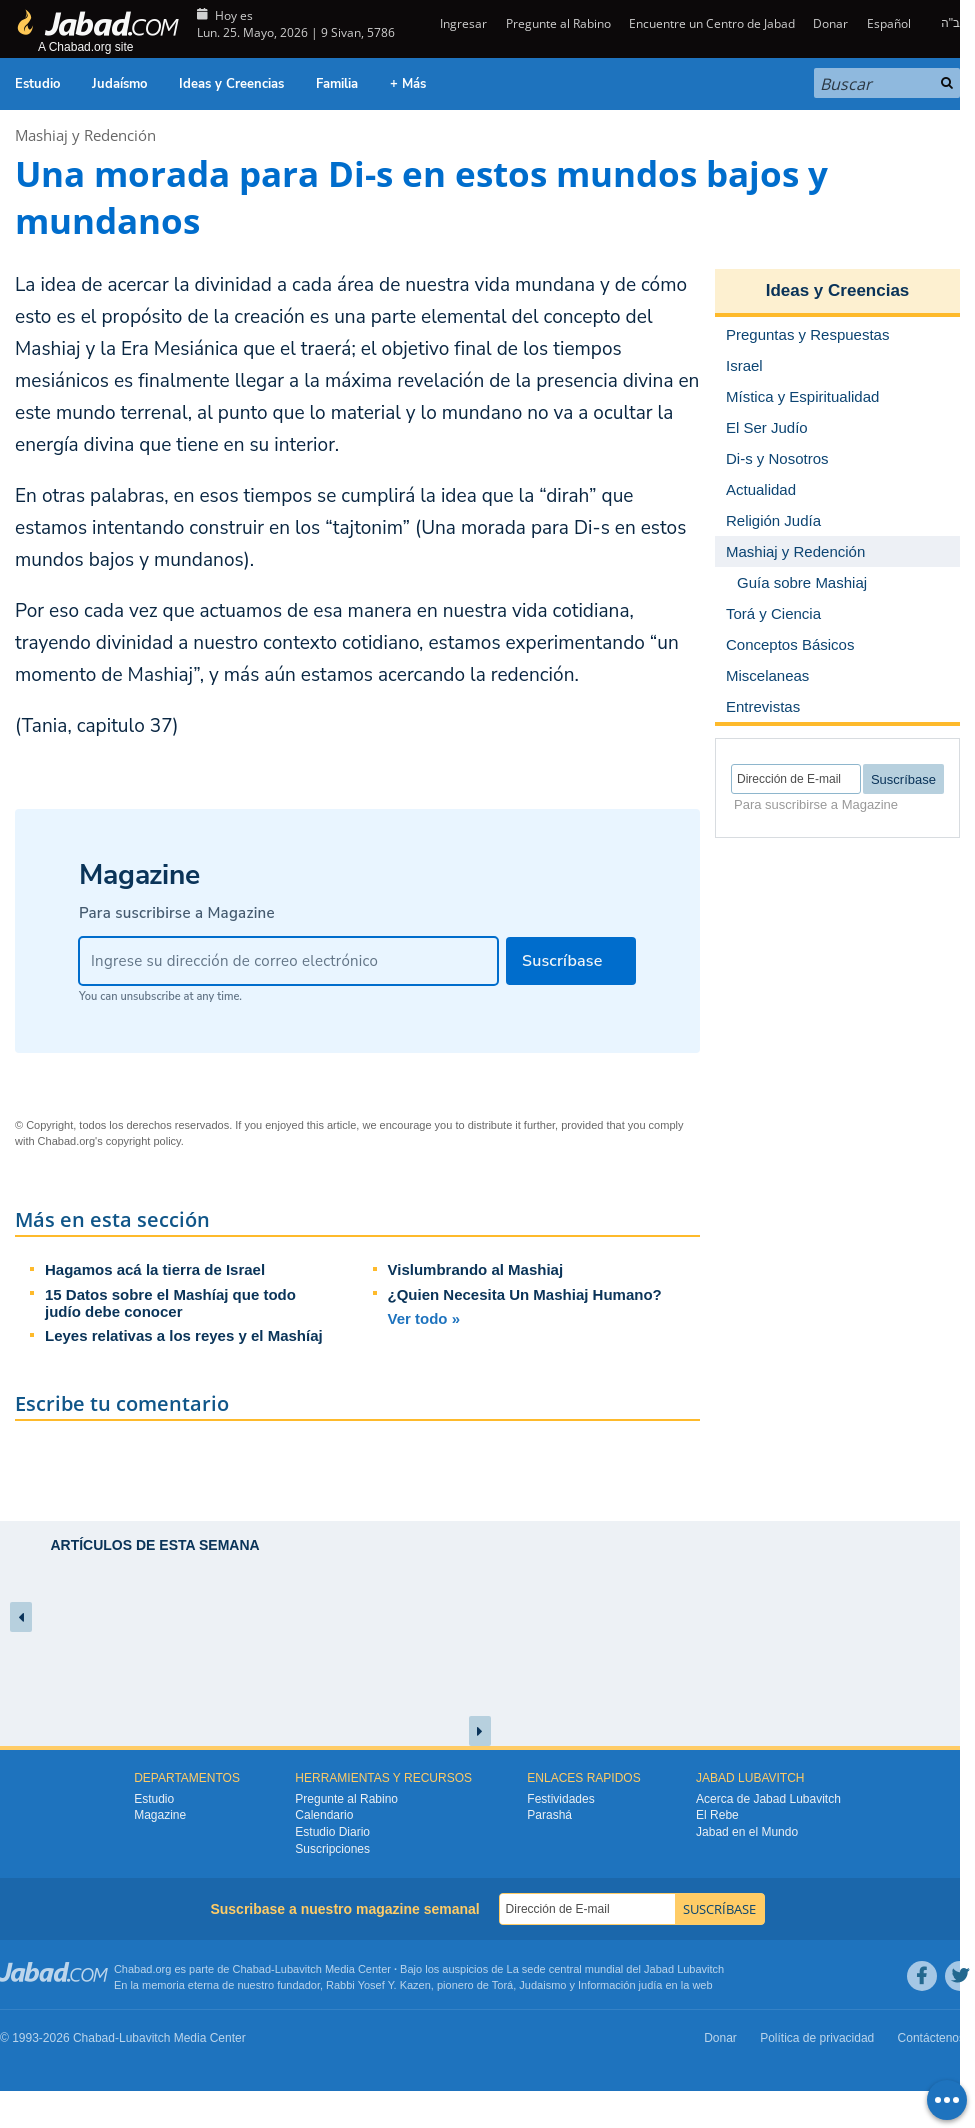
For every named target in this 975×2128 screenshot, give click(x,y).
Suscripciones (332, 1849)
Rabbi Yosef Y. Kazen (378, 1985)
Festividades (560, 1799)
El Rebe (717, 1815)
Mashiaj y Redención (85, 135)
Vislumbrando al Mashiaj (476, 1269)
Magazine (160, 1815)
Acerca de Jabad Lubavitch (768, 1799)
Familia (337, 84)
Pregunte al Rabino (558, 23)
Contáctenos (931, 2038)
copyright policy (143, 1141)
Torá (502, 1985)
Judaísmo (119, 84)
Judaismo (542, 1985)
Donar (830, 23)
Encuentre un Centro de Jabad (712, 23)
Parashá (549, 1815)
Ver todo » (424, 1318)
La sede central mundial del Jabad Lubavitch (616, 1969)
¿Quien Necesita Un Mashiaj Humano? (525, 1294)
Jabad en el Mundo (747, 1832)
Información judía (621, 1985)
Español (889, 23)
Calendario (324, 1815)
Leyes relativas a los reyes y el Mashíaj (184, 1335)
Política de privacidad (817, 2038)
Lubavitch (298, 1969)
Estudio (37, 84)
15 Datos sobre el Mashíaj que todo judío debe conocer (170, 1303)
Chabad (252, 1969)
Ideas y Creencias (231, 84)
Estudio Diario (332, 1832)
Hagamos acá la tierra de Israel (155, 1269)
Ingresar (462, 23)
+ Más (408, 84)
